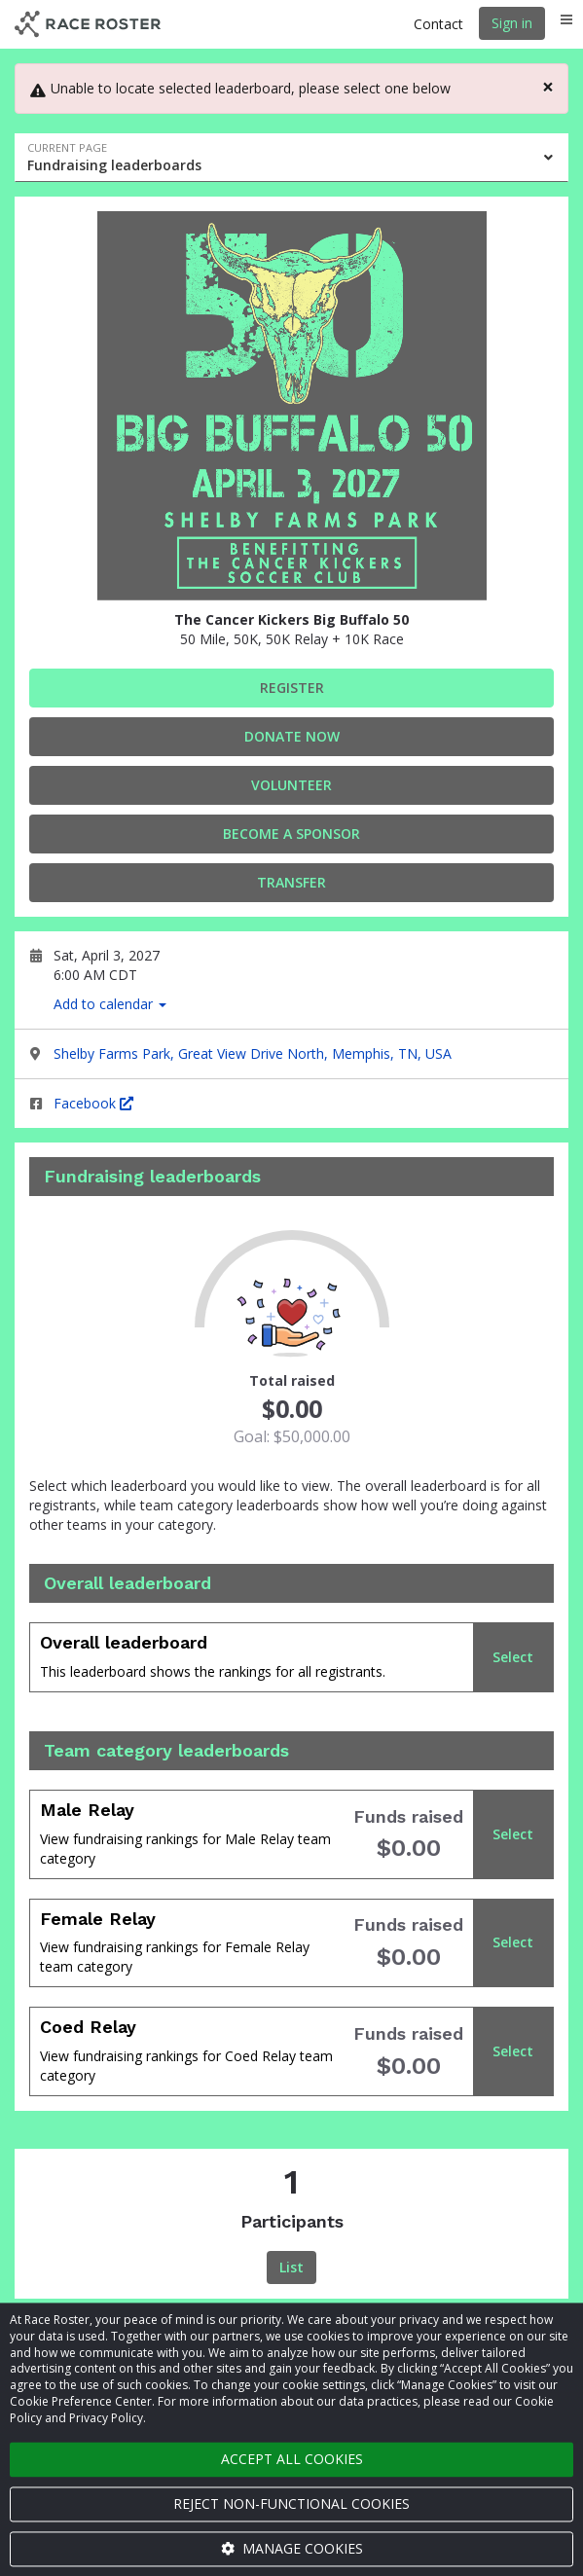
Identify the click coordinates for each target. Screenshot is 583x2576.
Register (292, 687)
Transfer (291, 882)
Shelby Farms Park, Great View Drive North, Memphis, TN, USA (253, 1053)
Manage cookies (292, 2548)
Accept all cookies (292, 2458)
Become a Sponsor (291, 833)
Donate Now (292, 736)
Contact (438, 24)
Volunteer (291, 785)
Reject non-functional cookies (291, 2503)
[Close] (548, 87)
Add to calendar (110, 1004)
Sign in (512, 23)
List (291, 2267)
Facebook (93, 1103)
